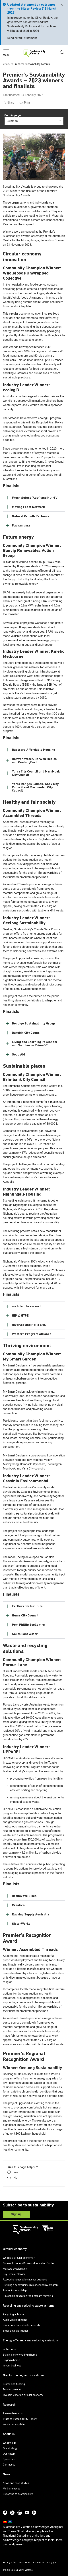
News (6, 2474)
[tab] (34, 497)
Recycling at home (13, 2314)
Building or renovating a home (20, 2354)
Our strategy (10, 2448)
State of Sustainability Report (20, 2418)
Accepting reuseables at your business (25, 2279)
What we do (9, 2442)
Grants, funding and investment (24, 2375)
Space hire (9, 2459)
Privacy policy (10, 2562)
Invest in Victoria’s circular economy (23, 2394)
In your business (12, 2365)
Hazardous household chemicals (21, 2325)
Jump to (34, 121)
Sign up (16, 2214)
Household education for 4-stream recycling (28, 2295)
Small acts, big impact (15, 2330)
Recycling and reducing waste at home (28, 2305)
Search (9, 52)
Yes (12, 2172)
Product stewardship (15, 2290)
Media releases (11, 2488)
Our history (9, 2453)
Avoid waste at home (15, 2319)
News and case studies (16, 2483)
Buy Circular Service (14, 2274)
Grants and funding (14, 2384)
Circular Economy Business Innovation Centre (29, 2263)
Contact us (9, 2464)
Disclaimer (24, 2562)
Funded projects (12, 2389)
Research (9, 2404)
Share (9, 102)
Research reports (13, 2413)
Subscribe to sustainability (18, 2494)
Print (25, 102)
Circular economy (15, 2249)
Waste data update (14, 2424)
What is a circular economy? (19, 2257)
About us (9, 2434)
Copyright (52, 2562)
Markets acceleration (15, 2268)
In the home (10, 2349)
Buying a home (11, 2360)
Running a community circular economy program (31, 2285)
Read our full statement (22, 38)
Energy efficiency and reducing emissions (31, 2340)
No (12, 2177)
